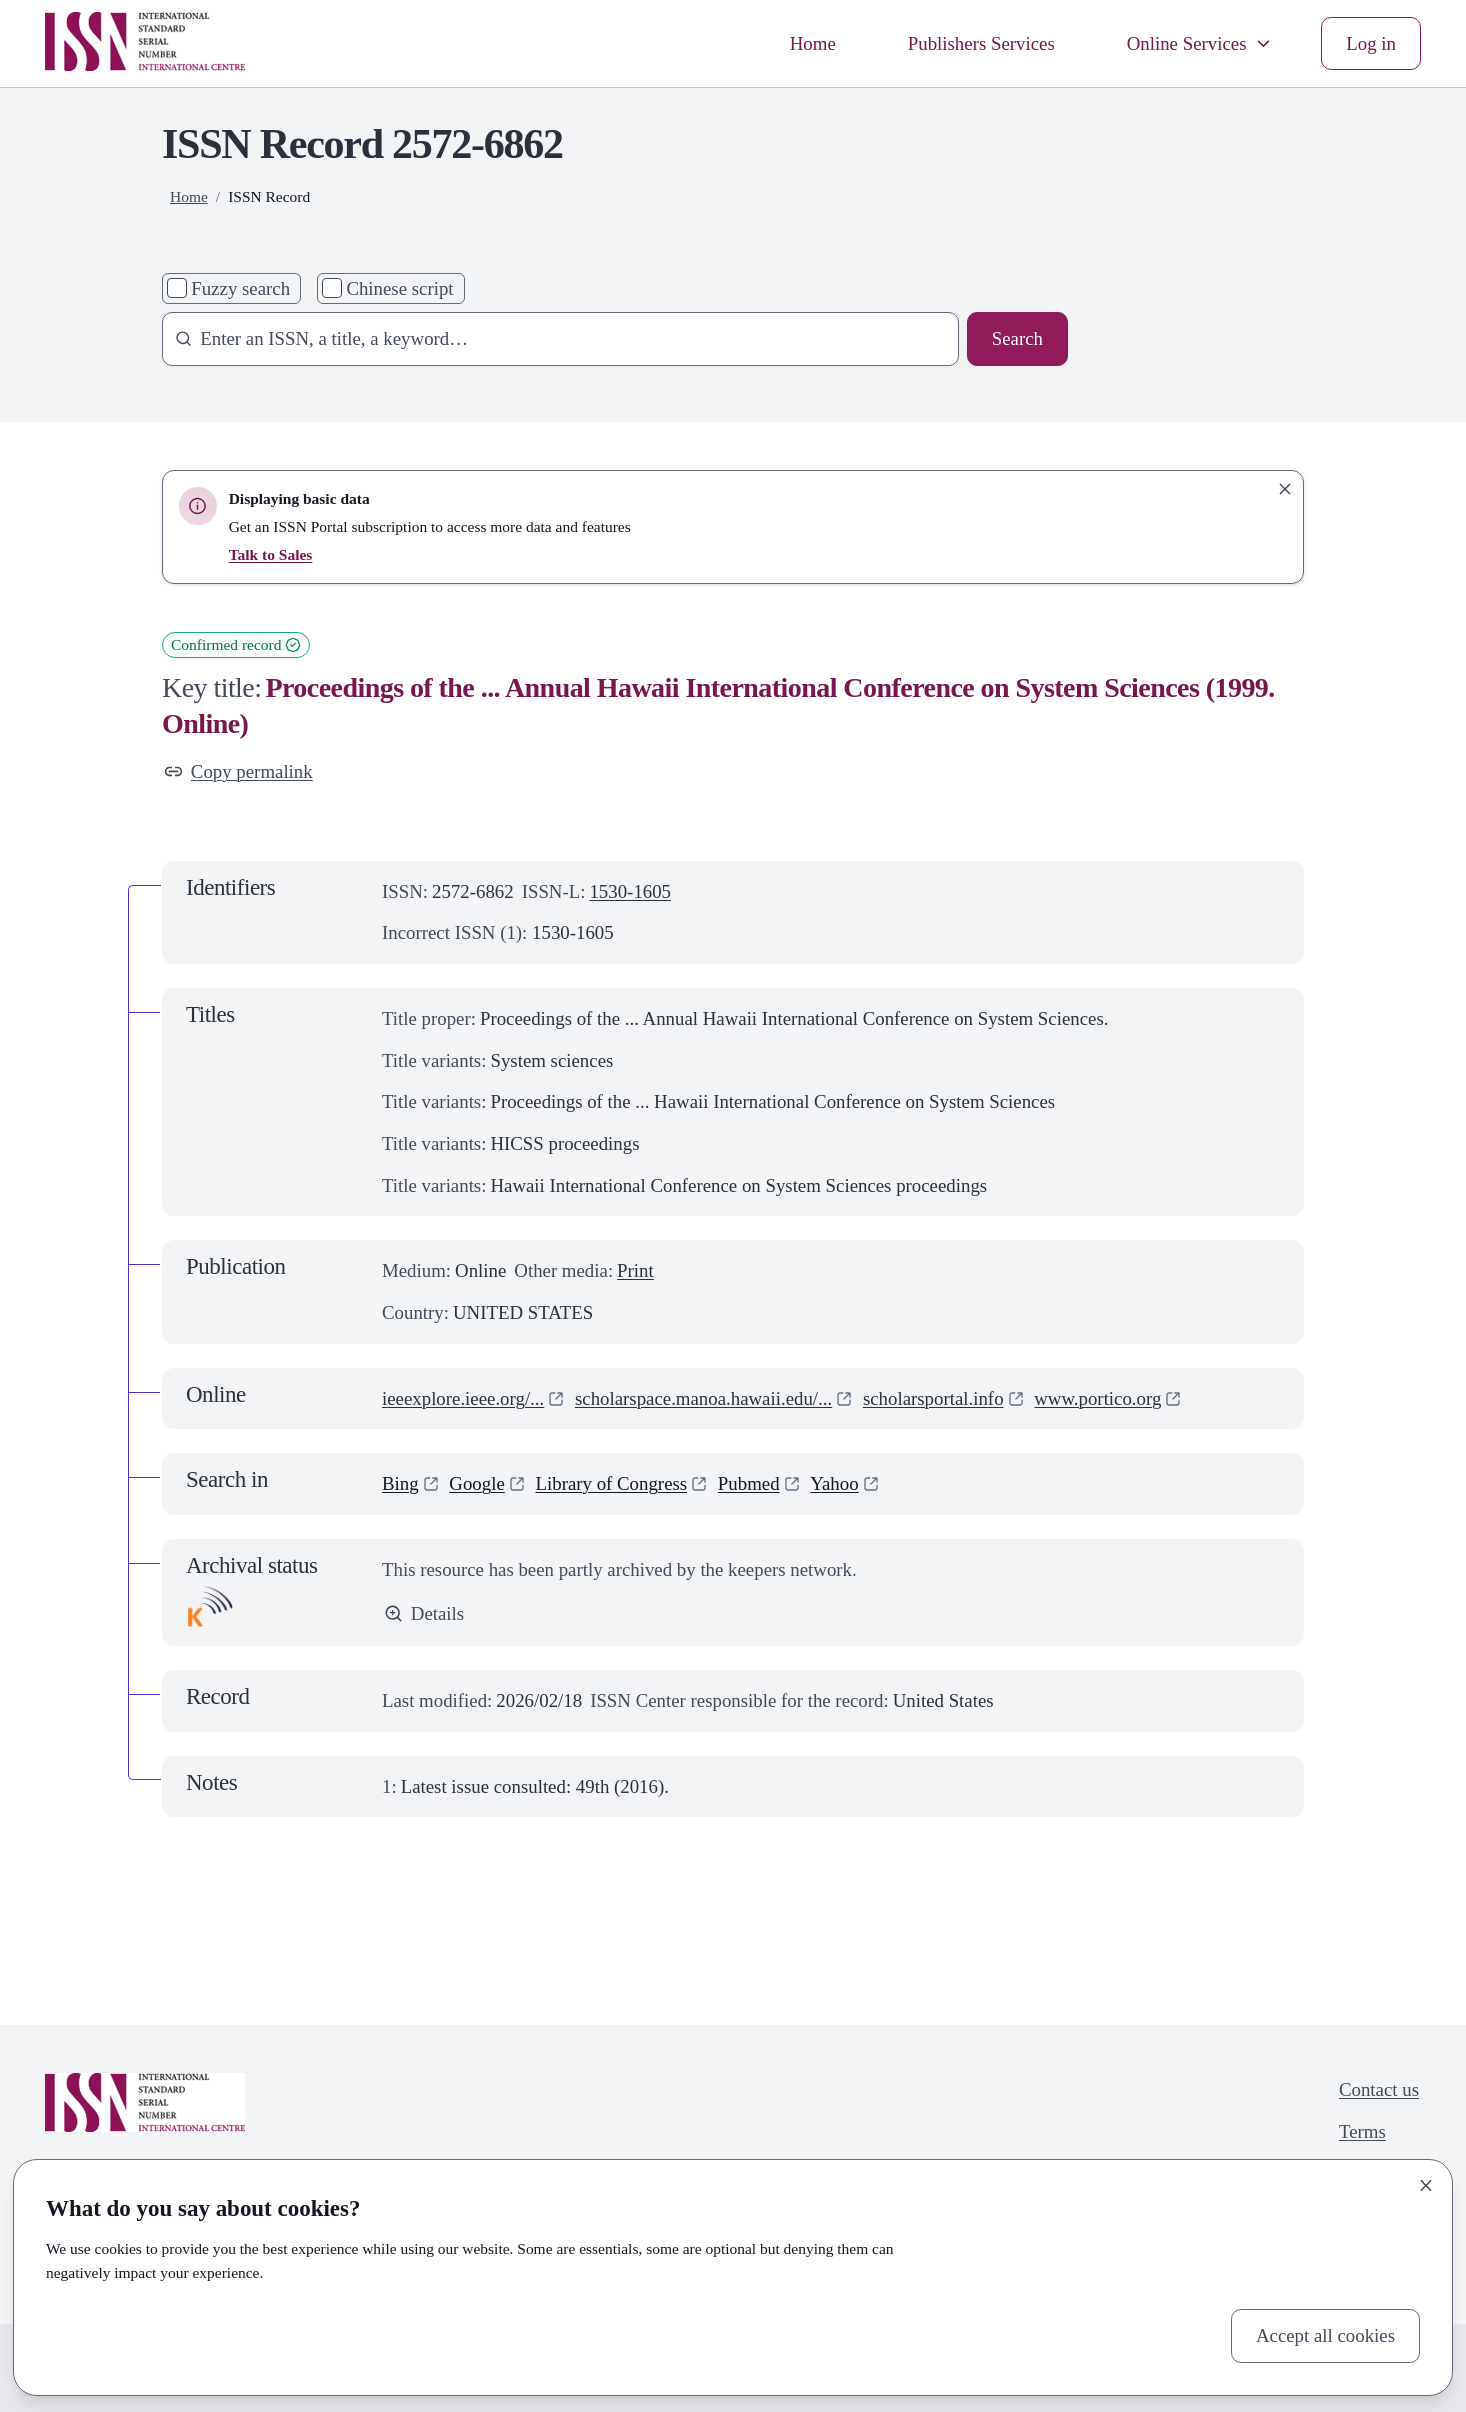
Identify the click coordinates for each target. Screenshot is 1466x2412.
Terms (1362, 2131)
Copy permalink (238, 771)
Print (635, 1270)
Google (476, 1483)
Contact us (1379, 2089)
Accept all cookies (1325, 2335)
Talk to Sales (271, 554)
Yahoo (834, 1483)
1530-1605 (630, 891)
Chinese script (399, 288)
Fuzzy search (240, 288)
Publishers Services (981, 43)
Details (424, 1613)
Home (813, 43)
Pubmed (749, 1483)
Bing (400, 1483)
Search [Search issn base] (1017, 338)
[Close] (1426, 2186)
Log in (1371, 43)
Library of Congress (612, 1483)
